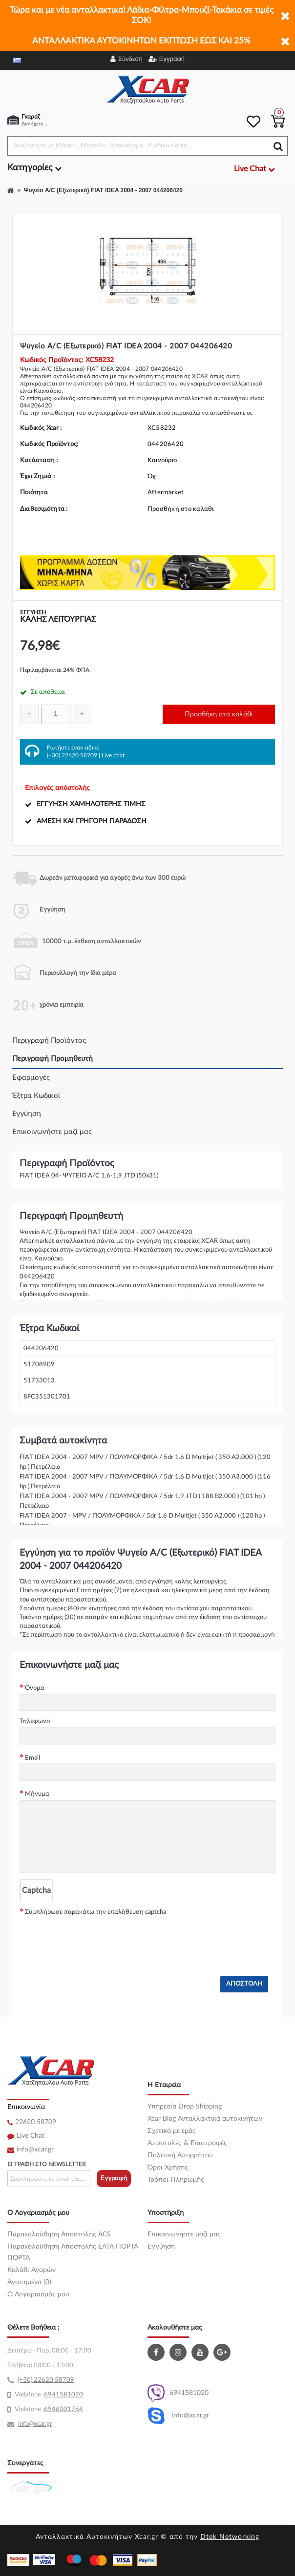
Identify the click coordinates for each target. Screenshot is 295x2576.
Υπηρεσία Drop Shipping (185, 2106)
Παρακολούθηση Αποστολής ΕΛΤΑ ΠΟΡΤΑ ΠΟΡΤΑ (72, 2252)
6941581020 (178, 2393)
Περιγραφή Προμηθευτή (52, 1058)
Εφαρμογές (31, 1077)
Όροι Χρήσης (168, 2167)
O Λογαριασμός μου (38, 2294)
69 (48, 2395)
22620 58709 (35, 2122)
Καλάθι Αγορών (31, 2270)
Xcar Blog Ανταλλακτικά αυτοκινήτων (205, 2118)
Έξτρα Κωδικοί (36, 1095)
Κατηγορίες (34, 167)
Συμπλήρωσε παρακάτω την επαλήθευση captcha (95, 1912)
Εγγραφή (114, 2178)
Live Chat (30, 2135)
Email (32, 1758)
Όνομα (34, 1688)
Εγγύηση (26, 1113)
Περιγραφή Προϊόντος (49, 1040)
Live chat (113, 755)
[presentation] (94, 1937)
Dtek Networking (229, 2537)
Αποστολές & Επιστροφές (187, 2143)
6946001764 (63, 2409)
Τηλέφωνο (35, 1721)
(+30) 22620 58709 (72, 755)
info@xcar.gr (35, 2149)
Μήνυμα (37, 1794)
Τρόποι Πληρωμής (176, 2179)
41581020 (67, 2395)
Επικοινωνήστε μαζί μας (52, 1132)
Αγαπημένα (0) (29, 2282)
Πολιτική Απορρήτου (180, 2155)
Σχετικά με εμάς (172, 2131)
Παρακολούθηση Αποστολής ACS (59, 2234)
